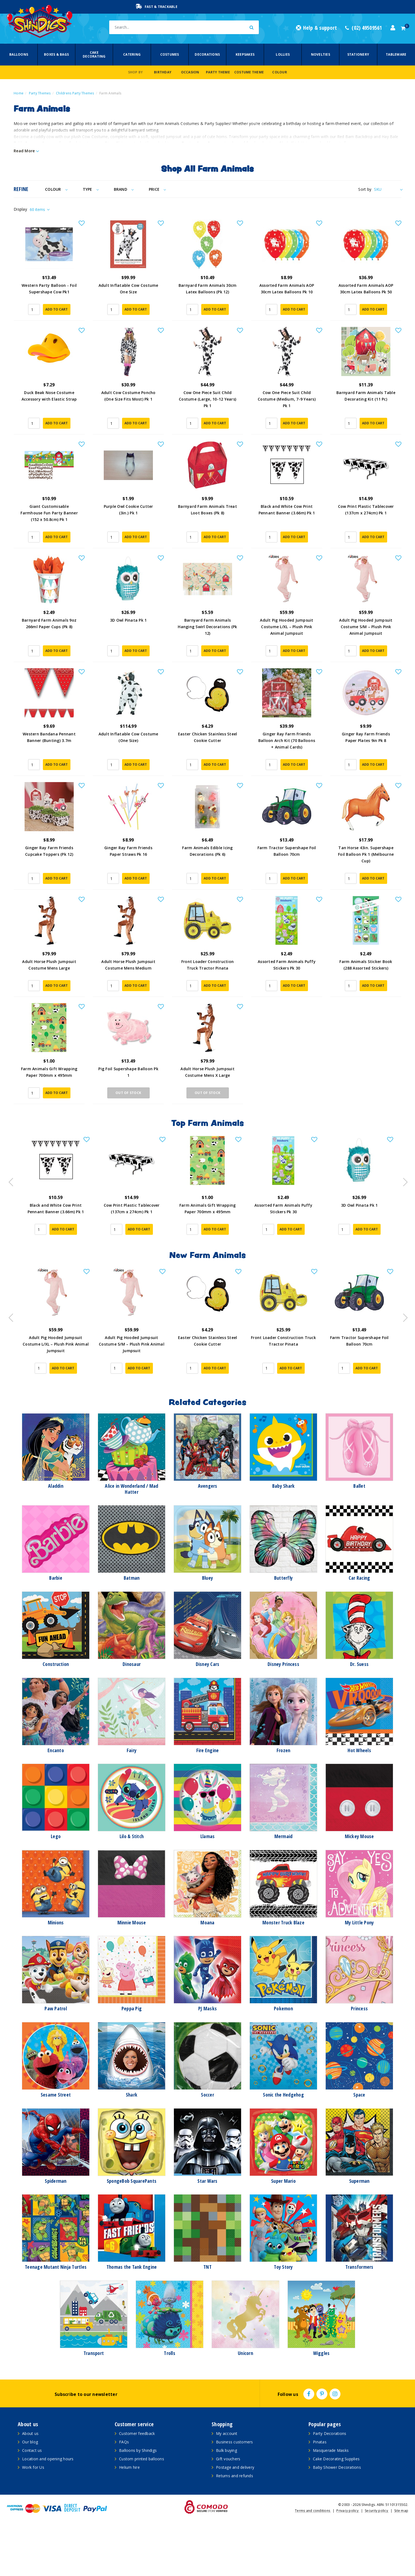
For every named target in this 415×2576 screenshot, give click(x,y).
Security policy (377, 2561)
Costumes (169, 54)
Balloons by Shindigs (138, 2500)
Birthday (162, 72)
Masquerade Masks (331, 2500)
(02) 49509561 (363, 28)
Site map (401, 2561)
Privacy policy (347, 2561)
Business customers (234, 2492)
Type (91, 189)
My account (227, 2483)
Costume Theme (249, 72)
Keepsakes (245, 54)
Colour (279, 72)
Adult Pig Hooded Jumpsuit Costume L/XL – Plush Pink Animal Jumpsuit (286, 645)
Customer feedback (137, 2483)
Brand (124, 189)
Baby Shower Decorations (337, 2517)
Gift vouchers (228, 2509)
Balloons (18, 54)
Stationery (358, 54)
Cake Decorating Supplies (336, 2509)
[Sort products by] (388, 189)
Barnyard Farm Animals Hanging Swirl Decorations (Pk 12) (207, 645)
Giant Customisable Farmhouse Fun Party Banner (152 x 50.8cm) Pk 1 (49, 525)
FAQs (124, 2492)
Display (20, 209)
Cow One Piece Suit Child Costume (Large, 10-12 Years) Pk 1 (207, 405)
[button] (82, 223)
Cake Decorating (94, 54)
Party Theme (218, 72)
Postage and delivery (235, 2517)
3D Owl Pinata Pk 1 (128, 639)
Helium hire (129, 2517)
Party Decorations (329, 2483)
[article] (56, 1239)
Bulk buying (226, 2500)
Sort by (364, 189)
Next (402, 1231)
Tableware (396, 54)
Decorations (207, 54)
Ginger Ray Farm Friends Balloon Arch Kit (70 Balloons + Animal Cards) (286, 766)
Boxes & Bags (56, 54)
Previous (9, 1231)
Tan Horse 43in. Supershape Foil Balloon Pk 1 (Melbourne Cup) (366, 886)
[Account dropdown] (392, 28)
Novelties (320, 54)
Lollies (283, 54)
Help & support (316, 28)
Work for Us (33, 2517)
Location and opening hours (48, 2509)
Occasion (190, 72)
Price (157, 189)
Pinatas (320, 2492)
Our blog (30, 2492)
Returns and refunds (234, 2526)
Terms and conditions (313, 2561)
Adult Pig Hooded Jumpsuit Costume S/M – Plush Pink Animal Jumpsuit (365, 645)
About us (30, 2483)
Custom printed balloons (141, 2509)
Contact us (32, 2500)
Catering (132, 54)
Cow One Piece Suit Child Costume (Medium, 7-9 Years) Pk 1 (287, 405)
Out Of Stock (128, 1143)
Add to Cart (56, 315)
